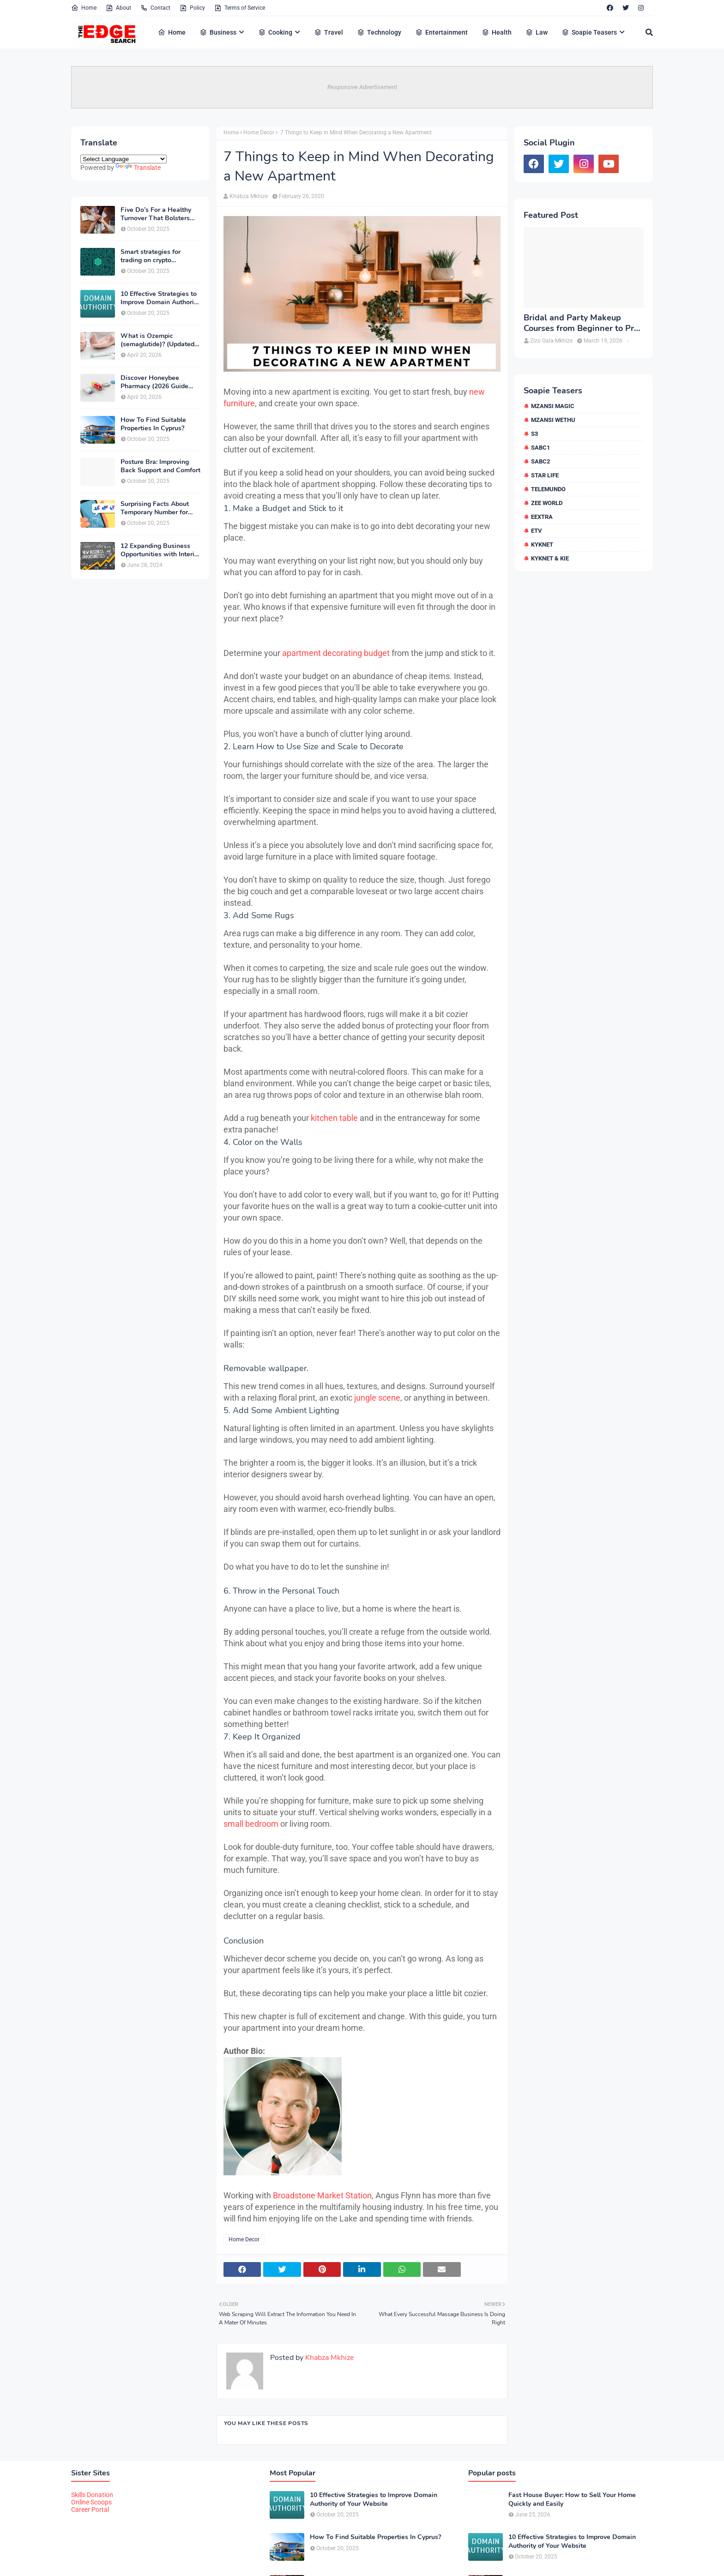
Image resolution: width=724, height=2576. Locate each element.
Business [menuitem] (217, 32)
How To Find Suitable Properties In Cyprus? (153, 424)
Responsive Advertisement (362, 87)
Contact (155, 8)
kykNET (542, 544)
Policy (192, 8)
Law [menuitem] (536, 32)
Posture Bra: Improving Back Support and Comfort (160, 466)
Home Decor (258, 132)
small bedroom (250, 1824)
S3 (534, 433)
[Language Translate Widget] (123, 159)
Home (84, 8)
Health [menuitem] (497, 32)
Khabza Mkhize (248, 196)
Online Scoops (91, 2502)
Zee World (546, 503)
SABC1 (540, 447)
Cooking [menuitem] (275, 32)
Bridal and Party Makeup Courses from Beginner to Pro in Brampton (581, 323)
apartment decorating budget (336, 653)
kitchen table (334, 1118)
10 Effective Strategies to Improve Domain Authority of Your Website (160, 298)
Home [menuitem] (172, 32)
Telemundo (548, 489)
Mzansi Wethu (553, 419)
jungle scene (377, 1397)
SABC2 (540, 461)
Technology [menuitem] (379, 32)
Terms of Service (239, 8)
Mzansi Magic (552, 406)
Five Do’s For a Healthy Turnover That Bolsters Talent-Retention (156, 214)
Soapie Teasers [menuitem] (589, 32)
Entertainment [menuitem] (441, 32)
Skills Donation (92, 2494)
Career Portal (90, 2509)
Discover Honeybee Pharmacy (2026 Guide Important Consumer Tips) (160, 382)
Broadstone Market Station (322, 2195)
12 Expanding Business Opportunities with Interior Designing (160, 550)
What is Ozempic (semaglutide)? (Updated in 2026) (157, 340)
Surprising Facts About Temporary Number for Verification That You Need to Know (155, 508)
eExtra (542, 516)
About (118, 8)
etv (536, 530)
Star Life (545, 475)
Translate (138, 167)
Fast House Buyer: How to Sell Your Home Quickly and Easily (572, 2499)
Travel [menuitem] (328, 32)
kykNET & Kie (550, 558)
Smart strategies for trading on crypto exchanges (151, 256)
